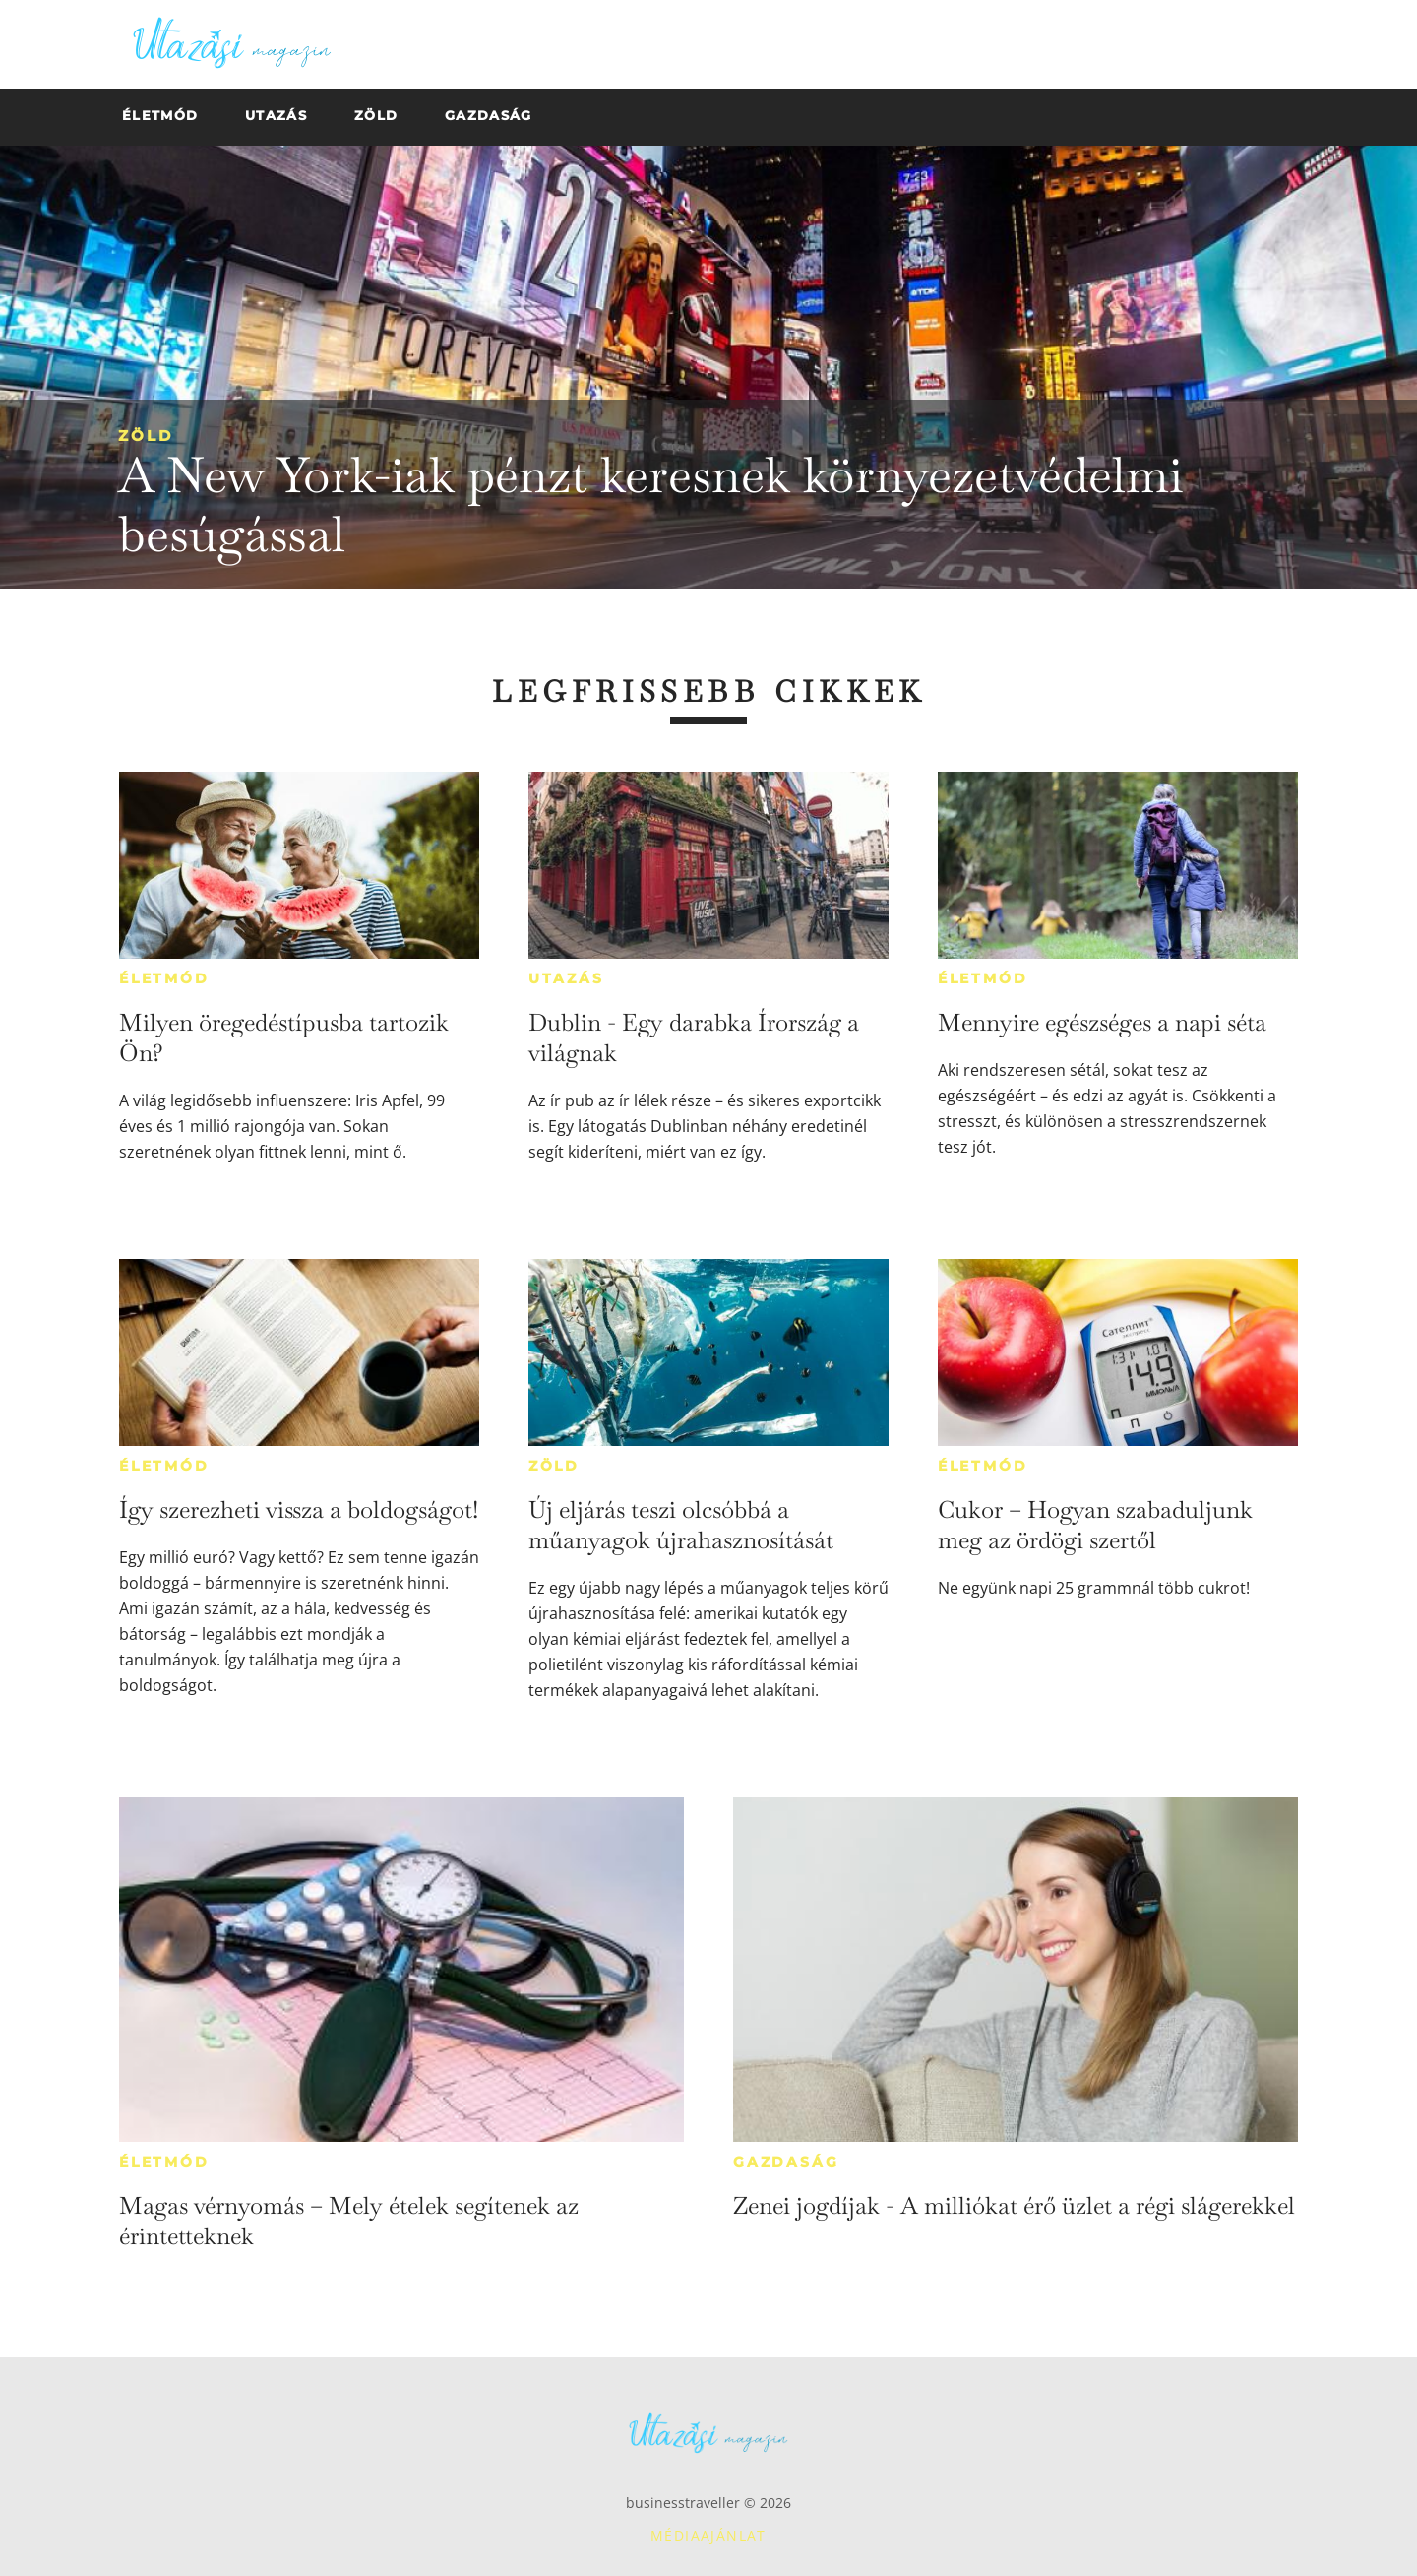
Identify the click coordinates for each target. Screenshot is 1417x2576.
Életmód (164, 978)
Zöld (145, 435)
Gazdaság (785, 2161)
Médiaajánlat (708, 2535)
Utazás (566, 978)
